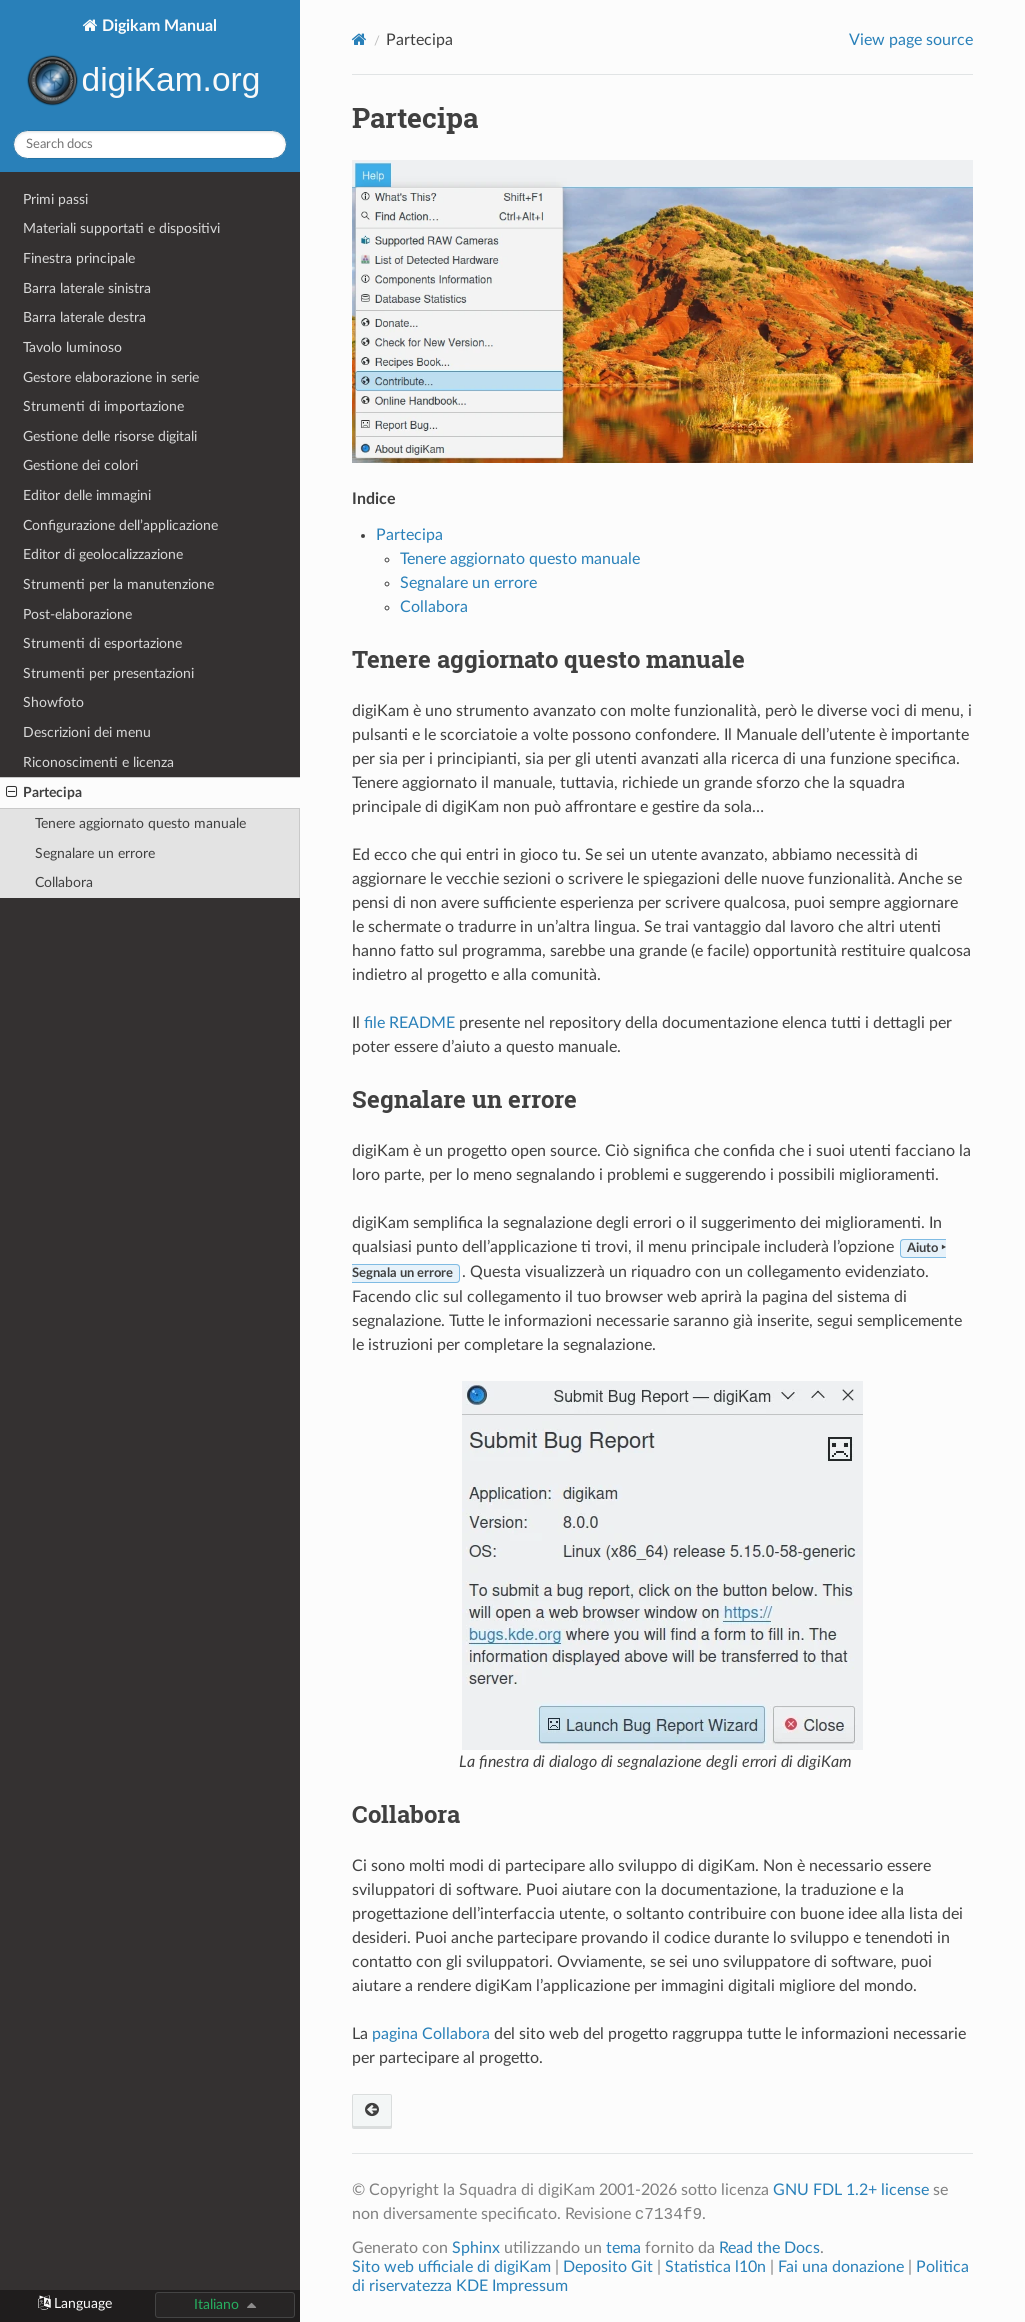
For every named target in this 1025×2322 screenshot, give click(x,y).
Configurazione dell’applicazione (120, 525)
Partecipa (44, 793)
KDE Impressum (512, 2286)
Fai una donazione (841, 2267)
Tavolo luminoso (72, 347)
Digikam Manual (150, 65)
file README (409, 1023)
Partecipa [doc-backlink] (415, 117)
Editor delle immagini (87, 495)
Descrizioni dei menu (87, 732)
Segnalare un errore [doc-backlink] (464, 1099)
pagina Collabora (431, 2034)
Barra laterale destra (84, 317)
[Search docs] (150, 144)
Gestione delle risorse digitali (110, 436)
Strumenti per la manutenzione (118, 584)
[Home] (359, 39)
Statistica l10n (715, 2267)
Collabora (64, 882)
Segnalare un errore (95, 853)
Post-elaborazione (77, 614)
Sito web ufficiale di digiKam (451, 2267)
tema (623, 2248)
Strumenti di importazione (103, 406)
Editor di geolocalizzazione (103, 554)
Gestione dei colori (80, 465)
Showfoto (53, 702)
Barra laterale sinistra (87, 288)
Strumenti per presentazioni (108, 673)
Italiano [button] (216, 2304)
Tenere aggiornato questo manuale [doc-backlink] (548, 659)
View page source (911, 40)
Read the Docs (769, 2248)
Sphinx (476, 2248)
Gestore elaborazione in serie (111, 377)
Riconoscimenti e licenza (98, 762)
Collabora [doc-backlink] (406, 1814)
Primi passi (55, 199)
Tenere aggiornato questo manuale (140, 823)
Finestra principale (79, 258)
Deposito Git (608, 2267)
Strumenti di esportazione (102, 643)
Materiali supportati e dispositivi (121, 228)
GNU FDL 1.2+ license (851, 2190)
